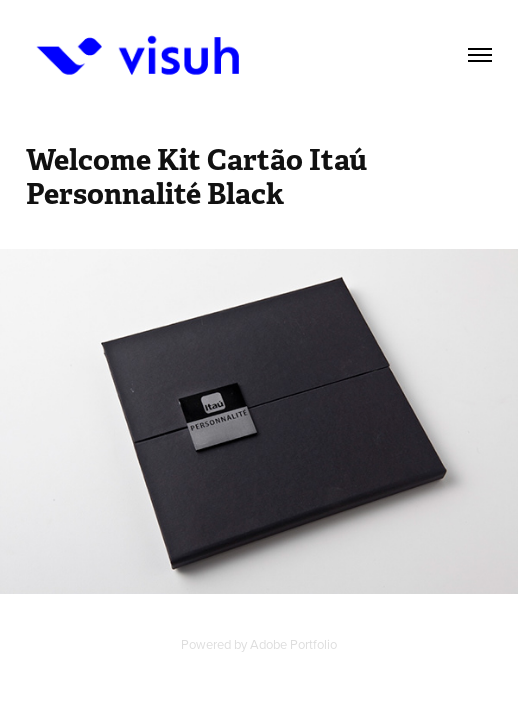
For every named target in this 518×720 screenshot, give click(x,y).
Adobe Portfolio (293, 644)
